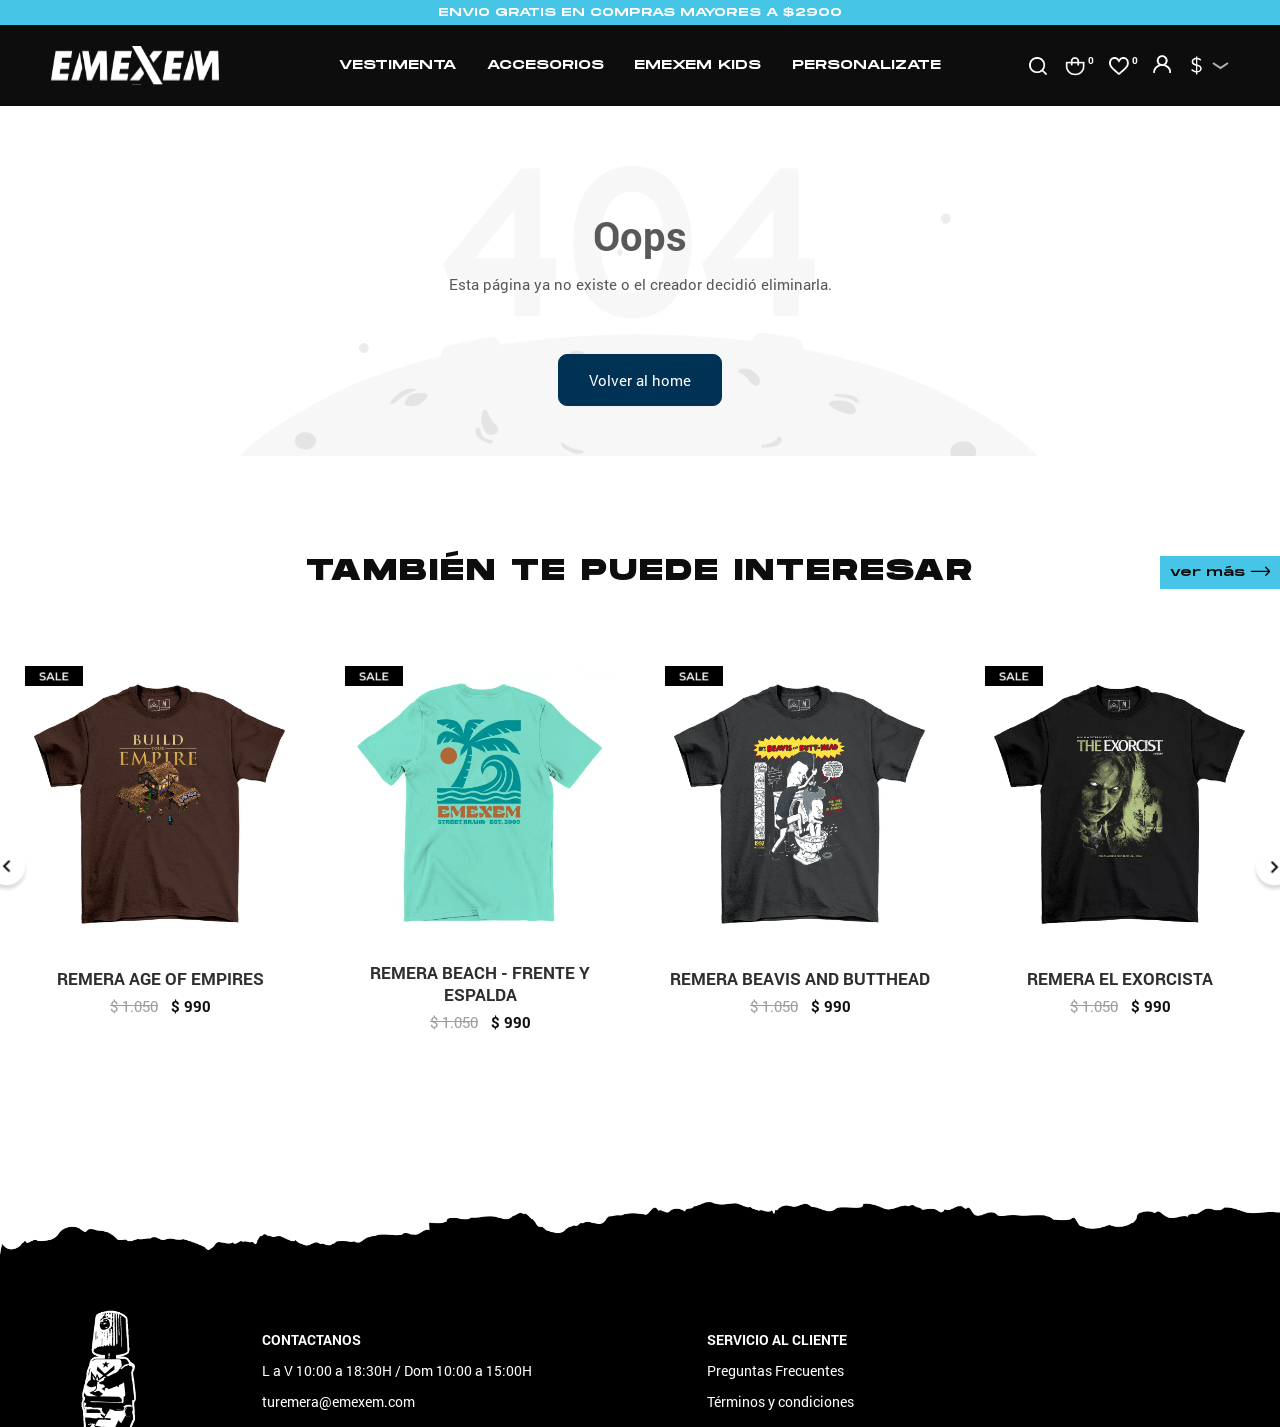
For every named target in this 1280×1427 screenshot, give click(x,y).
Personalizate (866, 65)
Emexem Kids (697, 65)
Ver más (1220, 572)
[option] (160, 849)
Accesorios (545, 65)
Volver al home (640, 380)
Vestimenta (397, 65)
